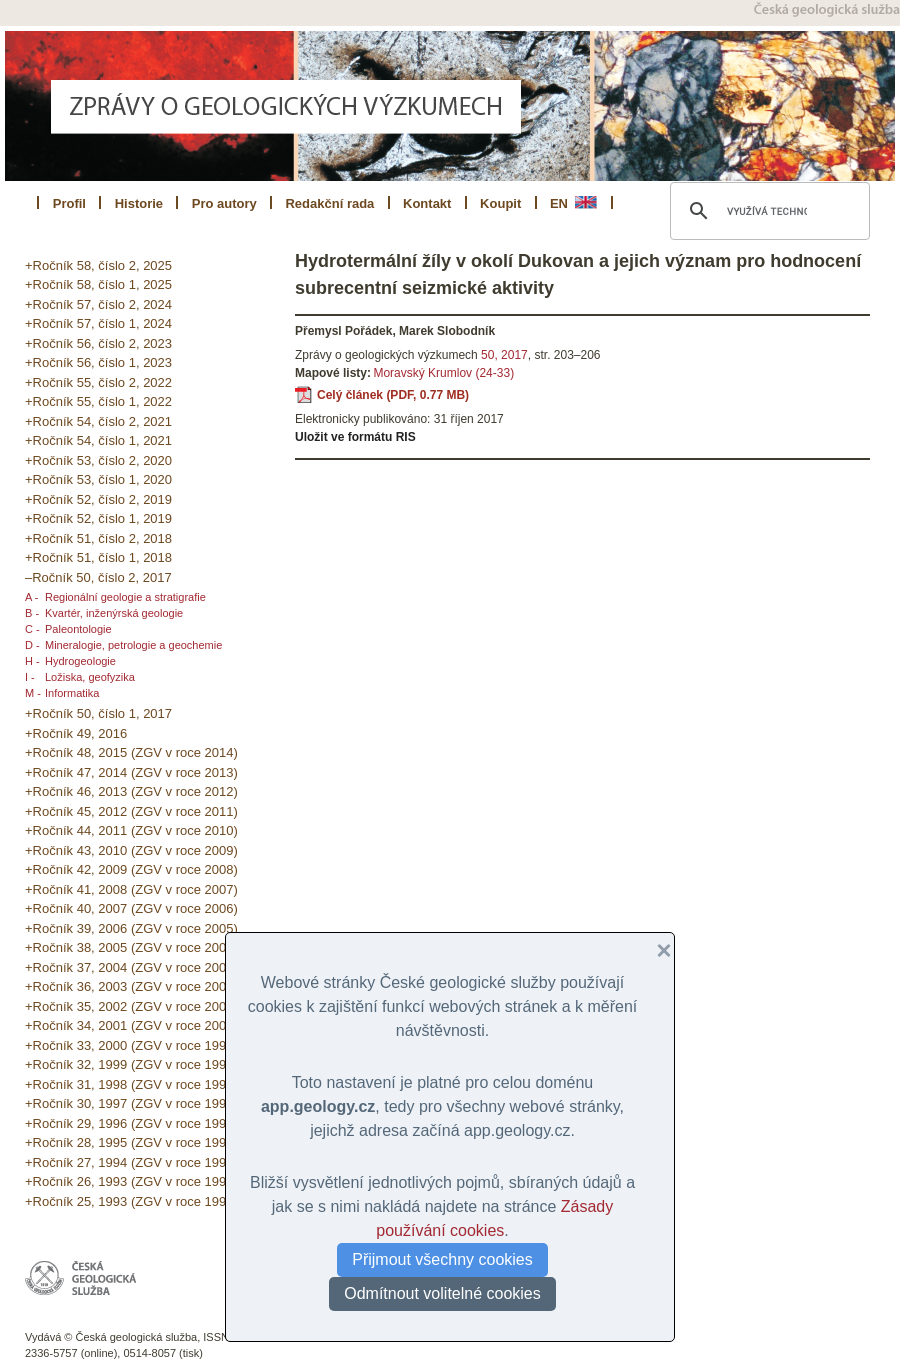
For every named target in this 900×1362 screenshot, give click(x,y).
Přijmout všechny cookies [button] (442, 1259)
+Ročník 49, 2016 (76, 733)
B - (32, 613)
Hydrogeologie (80, 661)
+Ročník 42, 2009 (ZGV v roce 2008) (131, 869)
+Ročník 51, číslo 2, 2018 (98, 538)
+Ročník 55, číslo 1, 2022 (98, 401)
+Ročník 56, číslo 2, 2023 (98, 343)
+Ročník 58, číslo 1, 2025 (98, 284)
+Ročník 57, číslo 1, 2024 (98, 323)
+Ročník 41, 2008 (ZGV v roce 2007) (131, 889)
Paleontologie (78, 629)
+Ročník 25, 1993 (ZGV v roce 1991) (131, 1201)
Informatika (72, 693)
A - (31, 597)
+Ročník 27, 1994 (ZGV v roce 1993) (131, 1162)
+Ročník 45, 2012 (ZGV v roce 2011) (131, 811)
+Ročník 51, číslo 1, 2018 (98, 557)
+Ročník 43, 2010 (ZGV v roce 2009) (131, 850)
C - (32, 629)
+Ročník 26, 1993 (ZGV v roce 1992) (131, 1181)
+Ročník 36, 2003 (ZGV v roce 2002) (131, 986)
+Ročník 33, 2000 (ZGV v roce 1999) (131, 1045)
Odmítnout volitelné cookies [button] (442, 1293)
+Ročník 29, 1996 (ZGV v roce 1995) (131, 1123)
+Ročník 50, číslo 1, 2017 (98, 713)
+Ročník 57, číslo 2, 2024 (98, 304)
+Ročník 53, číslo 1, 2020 (98, 479)
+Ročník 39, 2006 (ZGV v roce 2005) (131, 928)
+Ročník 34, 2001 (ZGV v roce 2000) (131, 1025)
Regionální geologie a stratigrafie (125, 597)
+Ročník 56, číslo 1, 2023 (98, 362)
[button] (656, 951)
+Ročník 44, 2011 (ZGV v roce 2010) (131, 830)
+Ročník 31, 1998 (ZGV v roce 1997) (131, 1084)
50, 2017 (504, 355)
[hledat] (767, 211)
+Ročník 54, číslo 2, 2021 (98, 421)
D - (32, 645)
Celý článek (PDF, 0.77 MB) (393, 395)
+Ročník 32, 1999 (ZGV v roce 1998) (131, 1064)
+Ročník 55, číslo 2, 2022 (98, 382)
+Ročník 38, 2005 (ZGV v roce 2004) (131, 947)
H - (32, 661)
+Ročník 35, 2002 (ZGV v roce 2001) (131, 1006)
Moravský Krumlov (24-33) (443, 373)
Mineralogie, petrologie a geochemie (133, 645)
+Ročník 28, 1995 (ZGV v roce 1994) (131, 1142)
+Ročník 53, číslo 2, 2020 (98, 460)
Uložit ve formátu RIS (355, 437)
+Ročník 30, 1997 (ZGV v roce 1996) (131, 1103)
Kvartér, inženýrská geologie (114, 613)
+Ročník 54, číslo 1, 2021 (98, 440)
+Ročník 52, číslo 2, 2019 (98, 499)
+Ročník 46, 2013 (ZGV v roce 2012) (131, 791)
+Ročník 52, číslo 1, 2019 (98, 518)
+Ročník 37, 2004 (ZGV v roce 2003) (131, 967)
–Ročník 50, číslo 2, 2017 (98, 577)
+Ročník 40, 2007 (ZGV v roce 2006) (131, 908)
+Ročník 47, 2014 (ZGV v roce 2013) (131, 772)
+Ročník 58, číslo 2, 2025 (98, 265)
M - (33, 693)
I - (30, 677)
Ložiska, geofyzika (90, 677)
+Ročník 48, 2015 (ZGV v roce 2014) (131, 752)
